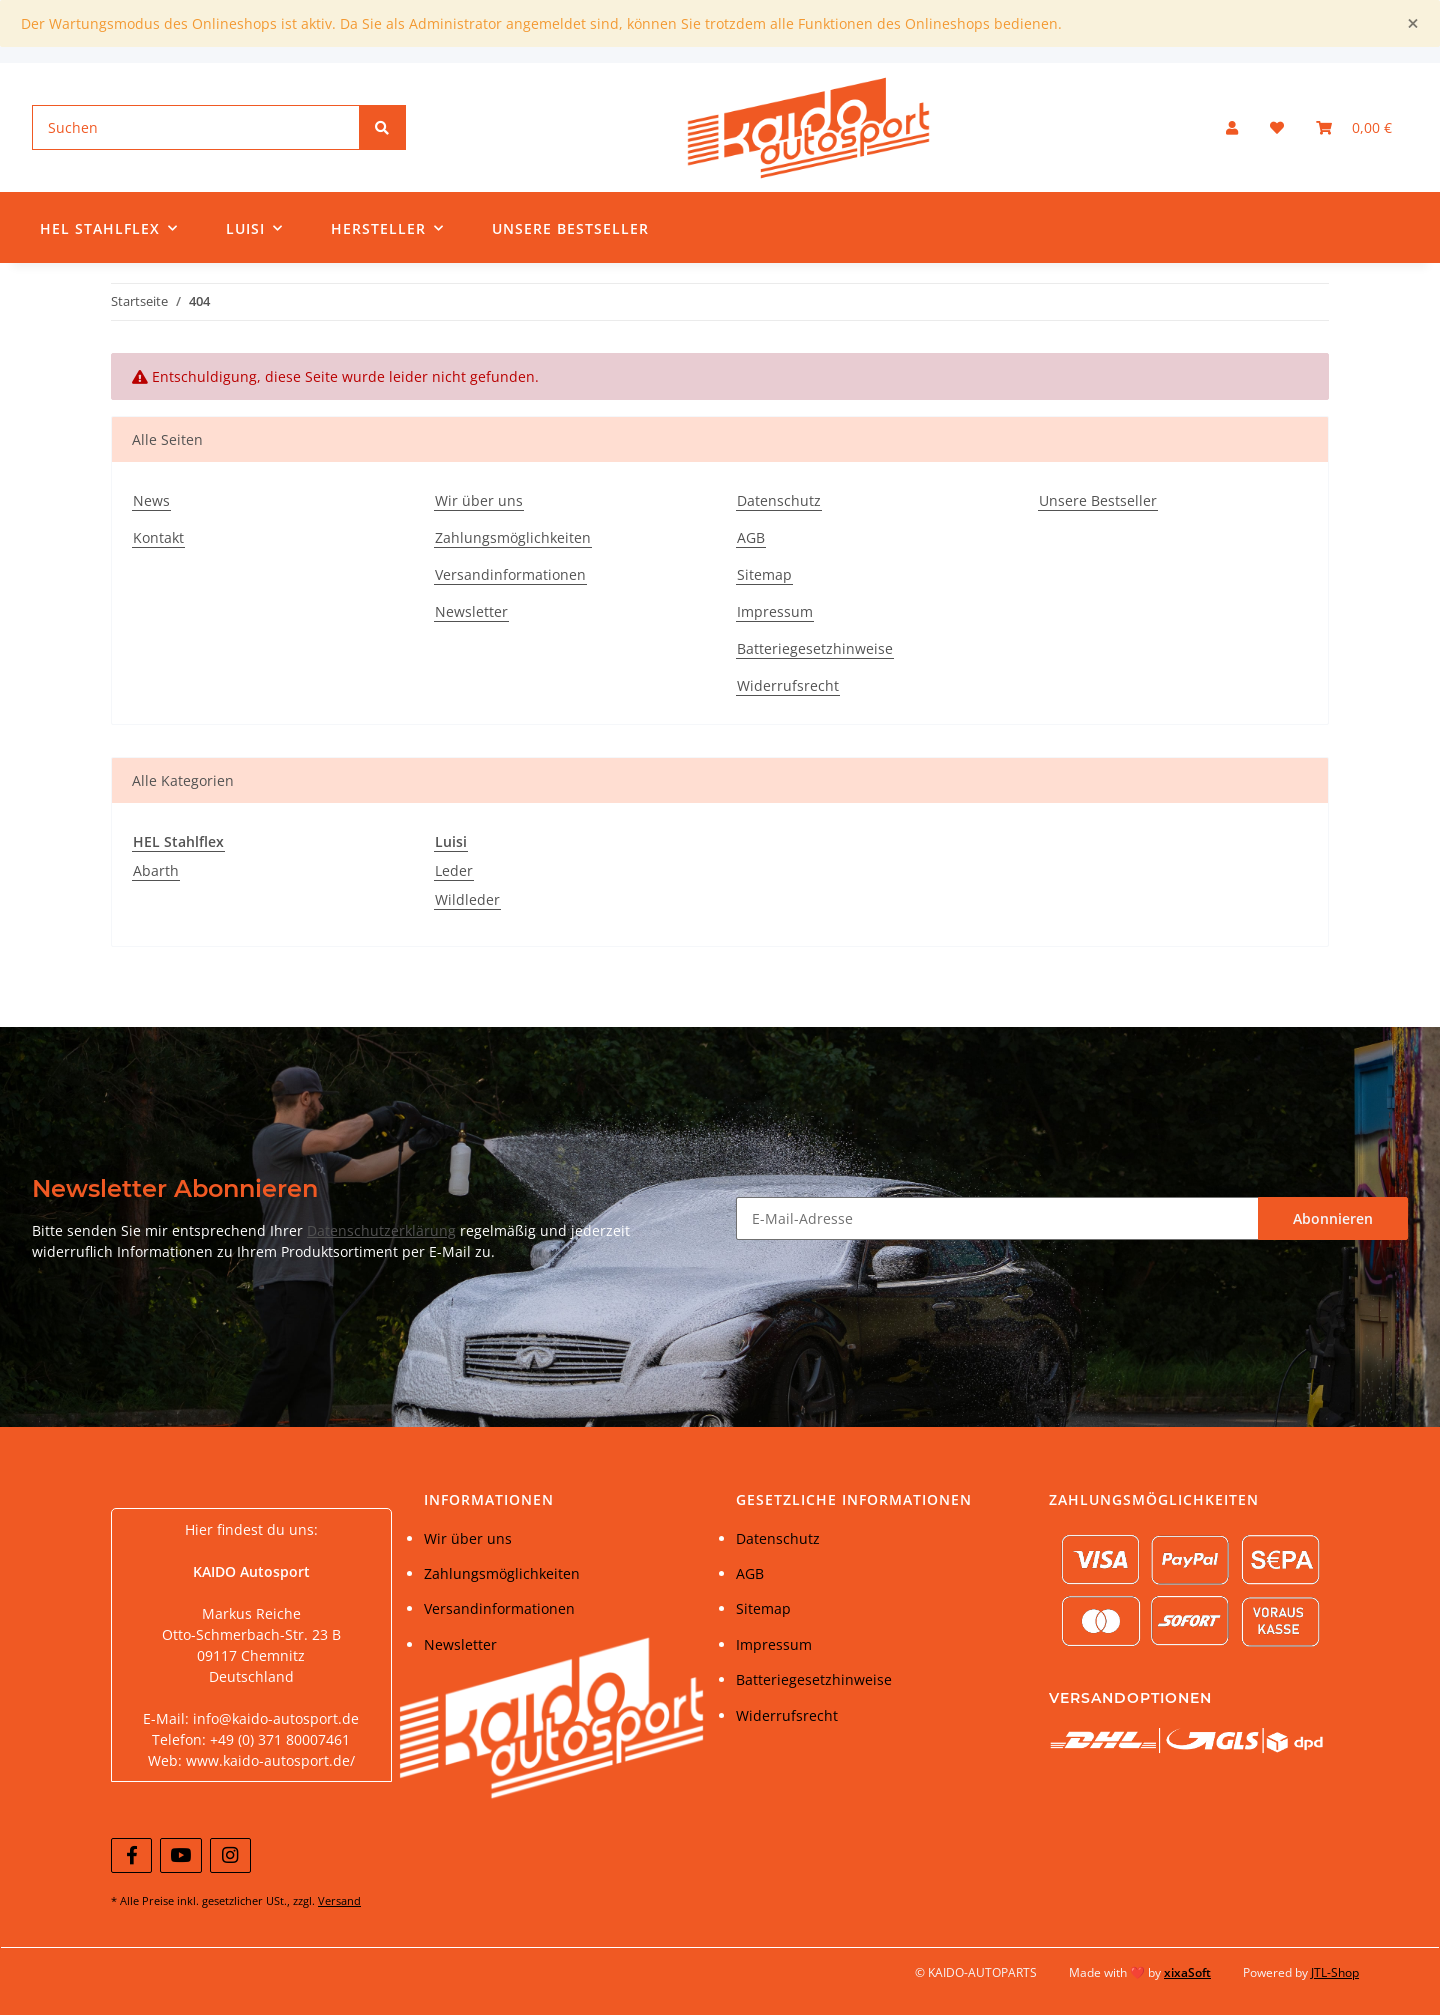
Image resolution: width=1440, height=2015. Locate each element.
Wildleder (467, 899)
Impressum (775, 611)
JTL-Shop (1335, 1972)
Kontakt (158, 537)
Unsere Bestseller (570, 228)
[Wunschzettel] (1277, 127)
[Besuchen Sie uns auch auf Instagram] (230, 1855)
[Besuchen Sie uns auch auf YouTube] (180, 1855)
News (151, 500)
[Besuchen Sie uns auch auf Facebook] (131, 1855)
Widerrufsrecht (788, 685)
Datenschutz (779, 500)
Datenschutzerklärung (381, 1230)
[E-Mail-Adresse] (997, 1218)
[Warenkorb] (1354, 127)
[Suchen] (196, 127)
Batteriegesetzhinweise (815, 648)
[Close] (1413, 23)
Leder (454, 870)
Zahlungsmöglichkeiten (513, 537)
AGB (751, 537)
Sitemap (764, 574)
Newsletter (471, 611)
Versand (339, 1900)
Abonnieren (1333, 1218)
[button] (1232, 127)
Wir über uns (479, 500)
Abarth (156, 870)
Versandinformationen (510, 574)
